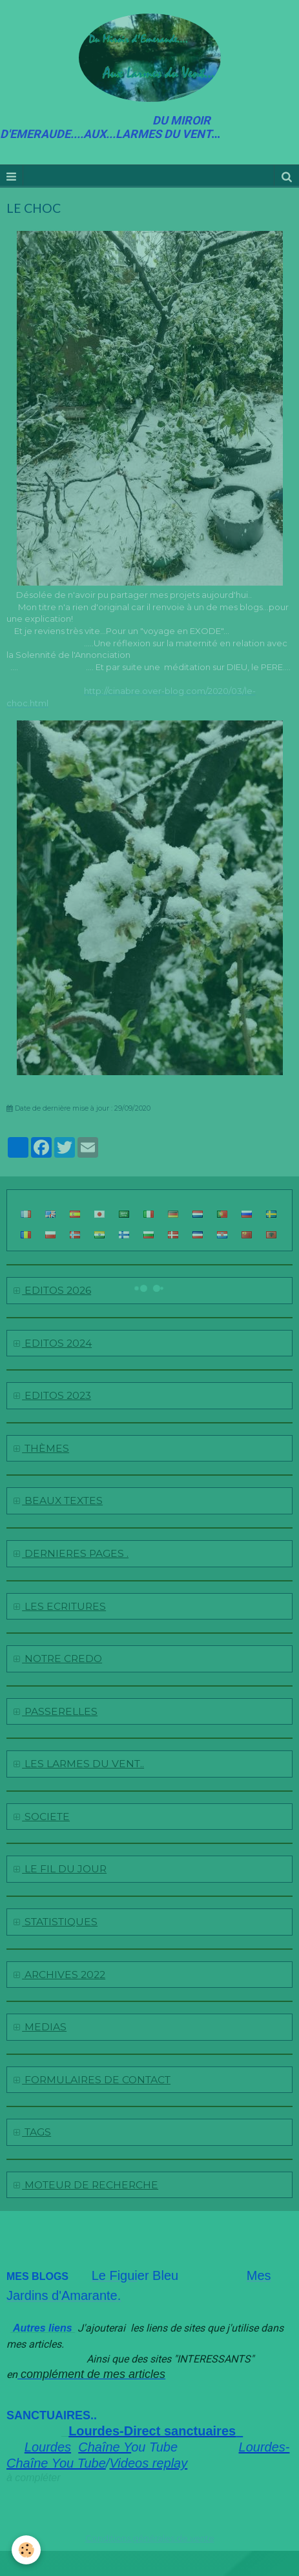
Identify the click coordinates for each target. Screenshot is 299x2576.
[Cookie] (26, 2549)
